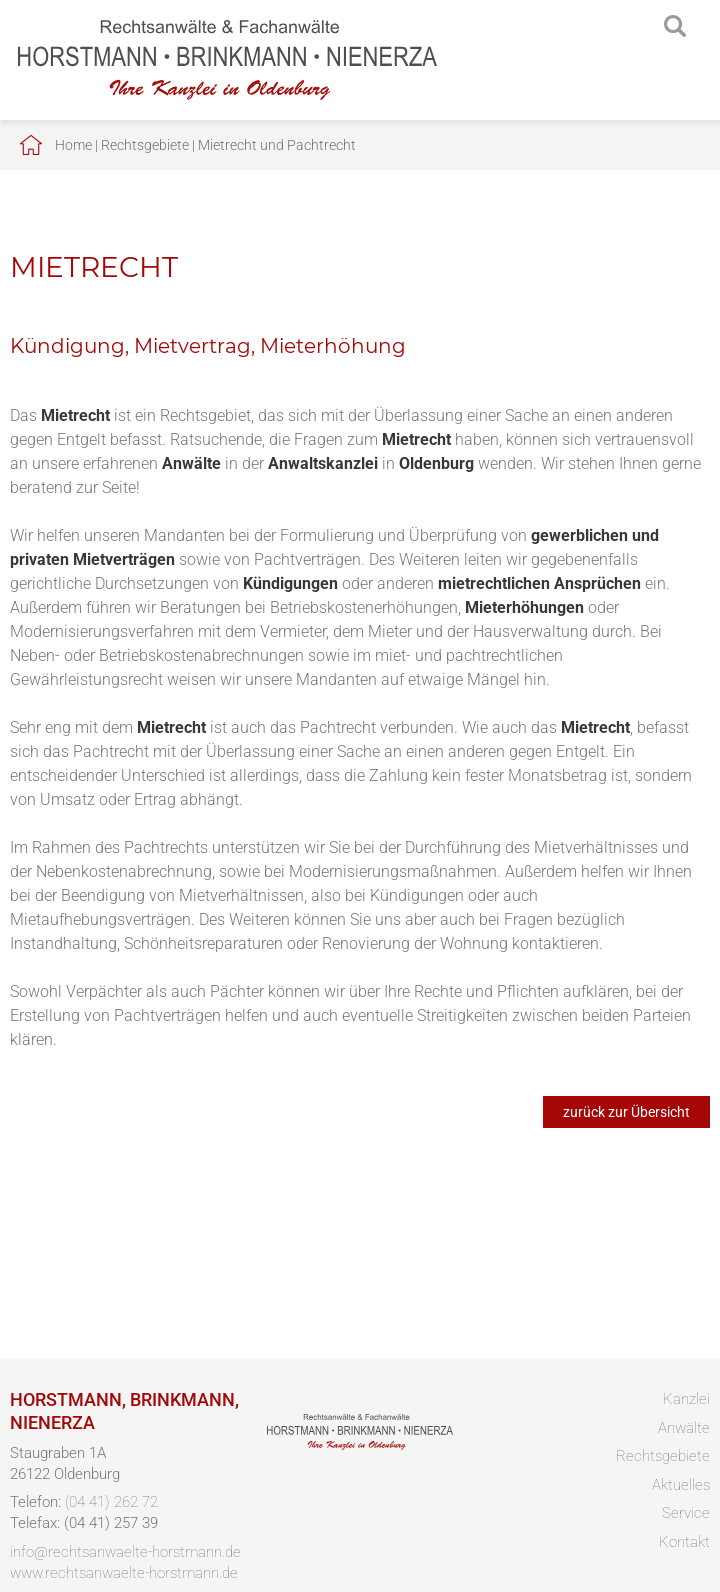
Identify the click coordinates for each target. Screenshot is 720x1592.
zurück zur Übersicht (626, 1112)
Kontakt (684, 1542)
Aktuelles (681, 1485)
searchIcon (675, 27)
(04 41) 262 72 (111, 1502)
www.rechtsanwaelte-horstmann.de (124, 1573)
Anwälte (684, 1428)
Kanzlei (686, 1399)
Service (686, 1513)
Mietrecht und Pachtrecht (277, 145)
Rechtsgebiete (145, 145)
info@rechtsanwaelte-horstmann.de (125, 1552)
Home (73, 145)
